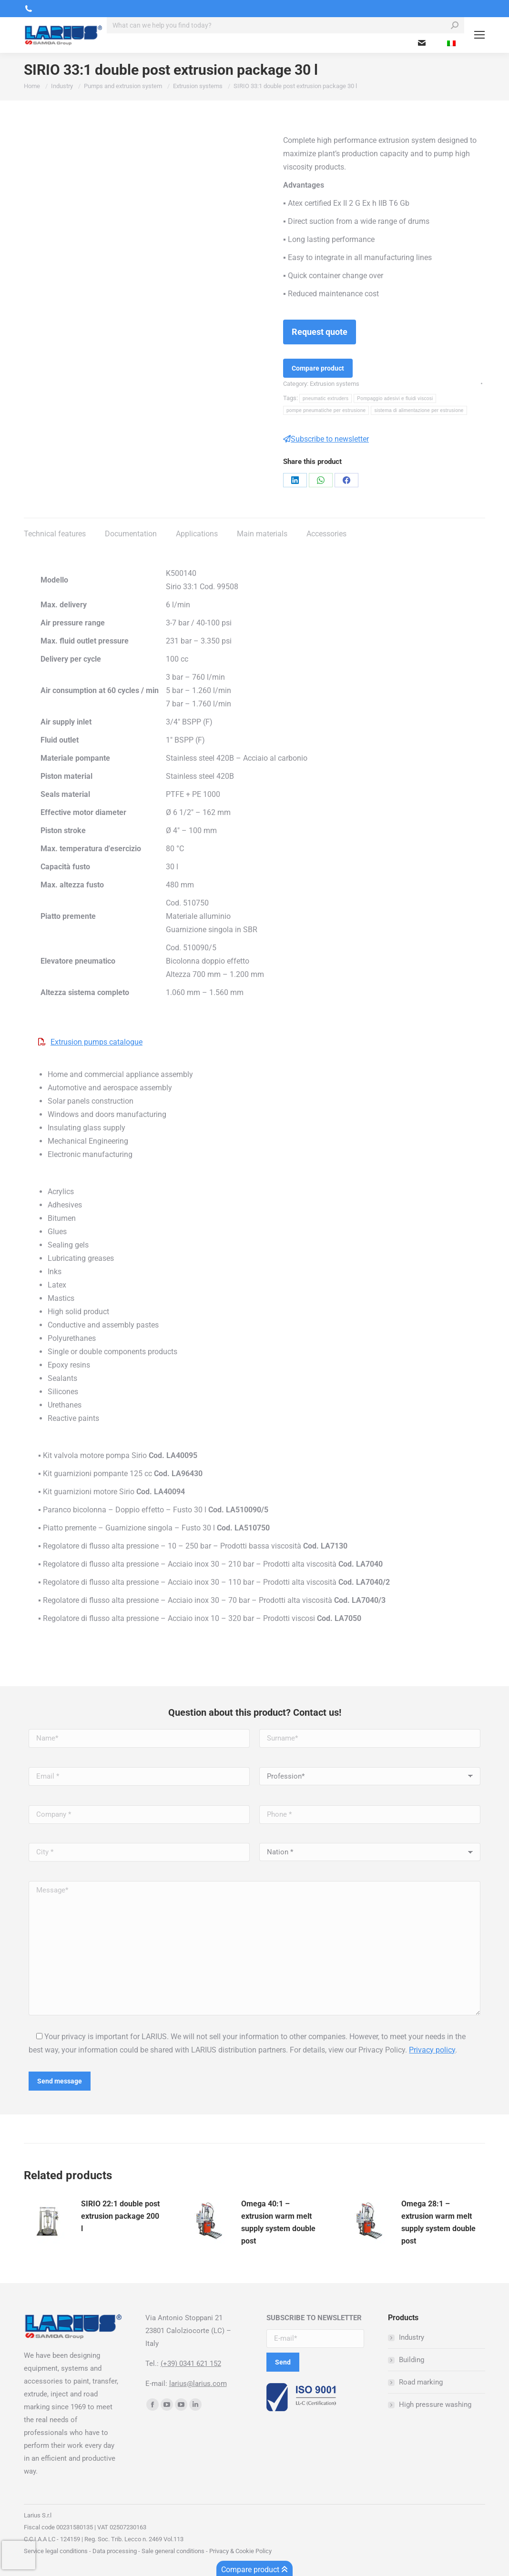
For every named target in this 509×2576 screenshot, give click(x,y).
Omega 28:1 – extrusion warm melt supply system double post (438, 2222)
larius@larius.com (198, 2383)
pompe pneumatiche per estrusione (326, 410)
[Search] (285, 25)
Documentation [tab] (131, 533)
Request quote (319, 332)
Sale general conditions (173, 2551)
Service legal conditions (56, 2551)
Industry (411, 2337)
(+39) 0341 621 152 (191, 2363)
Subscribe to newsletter (326, 438)
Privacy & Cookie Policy (240, 2551)
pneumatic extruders (325, 398)
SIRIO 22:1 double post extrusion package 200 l (120, 2216)
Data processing (114, 2551)
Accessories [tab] (326, 533)
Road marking (421, 2382)
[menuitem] (451, 43)
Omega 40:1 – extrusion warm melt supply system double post (278, 2222)
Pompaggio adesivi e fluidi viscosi (395, 398)
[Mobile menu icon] (479, 34)
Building (411, 2359)
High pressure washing (435, 2404)
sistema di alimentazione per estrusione (418, 410)
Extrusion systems (334, 383)
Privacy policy (432, 2049)
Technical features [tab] (55, 533)
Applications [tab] (197, 533)
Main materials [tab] (262, 533)
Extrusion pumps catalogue (97, 1041)
